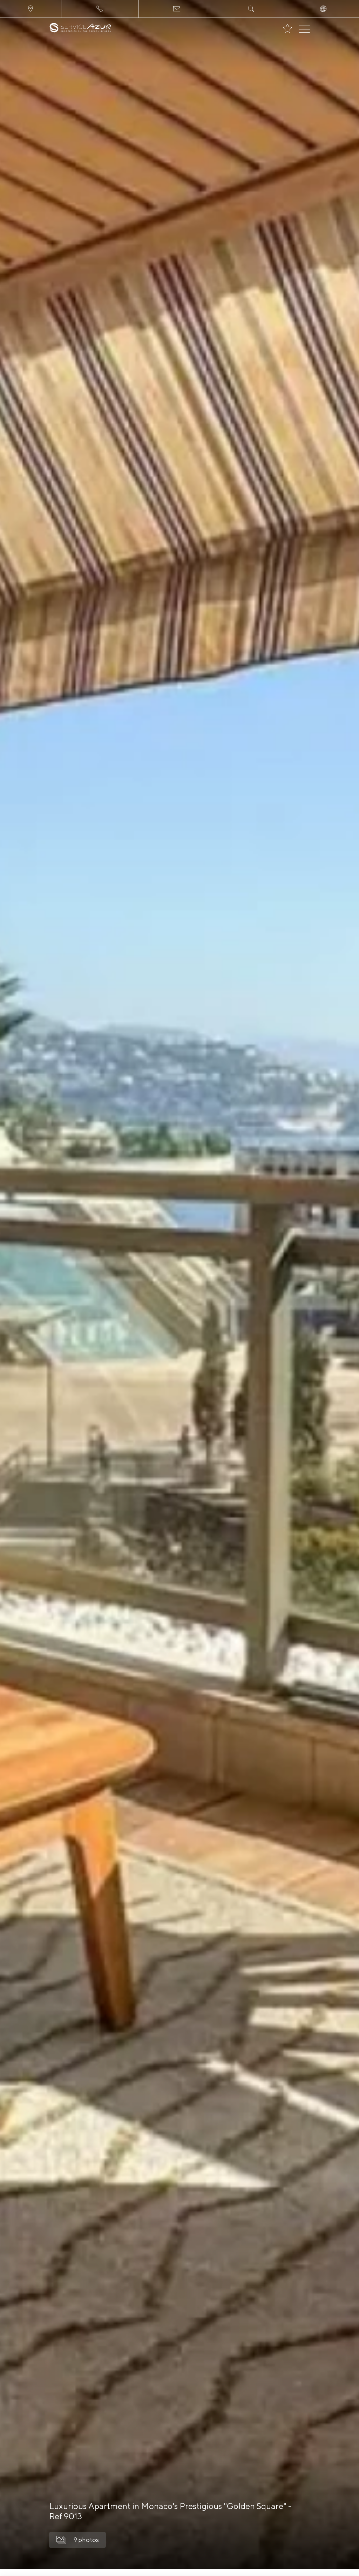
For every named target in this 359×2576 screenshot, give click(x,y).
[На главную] (80, 28)
